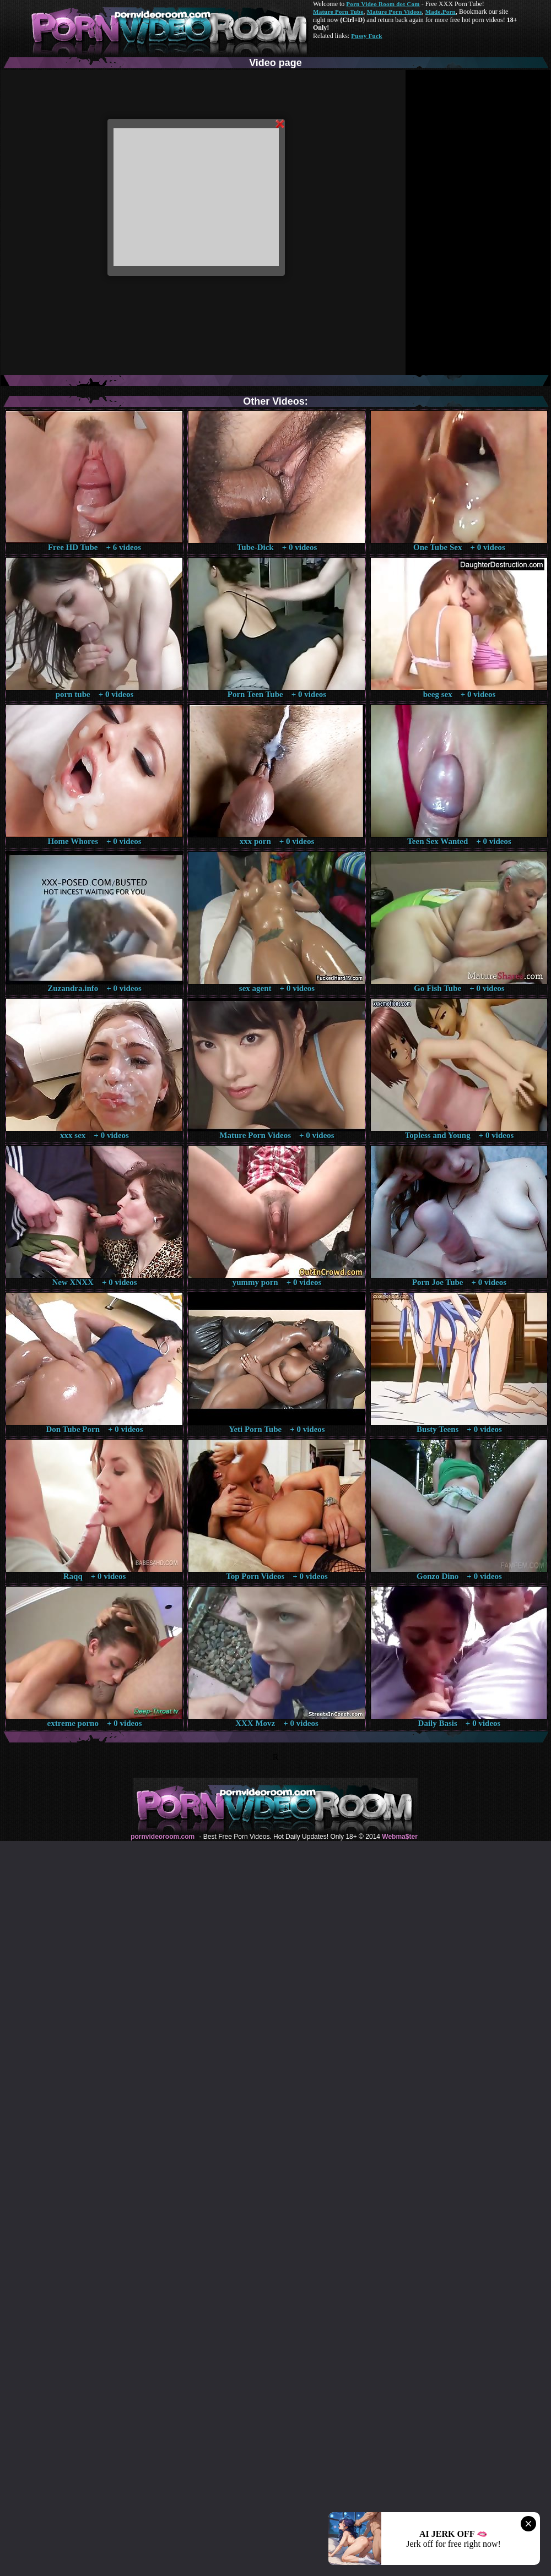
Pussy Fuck (366, 35)
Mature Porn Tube (338, 11)
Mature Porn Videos (394, 11)
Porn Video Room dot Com (382, 4)
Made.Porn (440, 11)
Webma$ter (399, 1836)
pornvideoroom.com (163, 1836)
